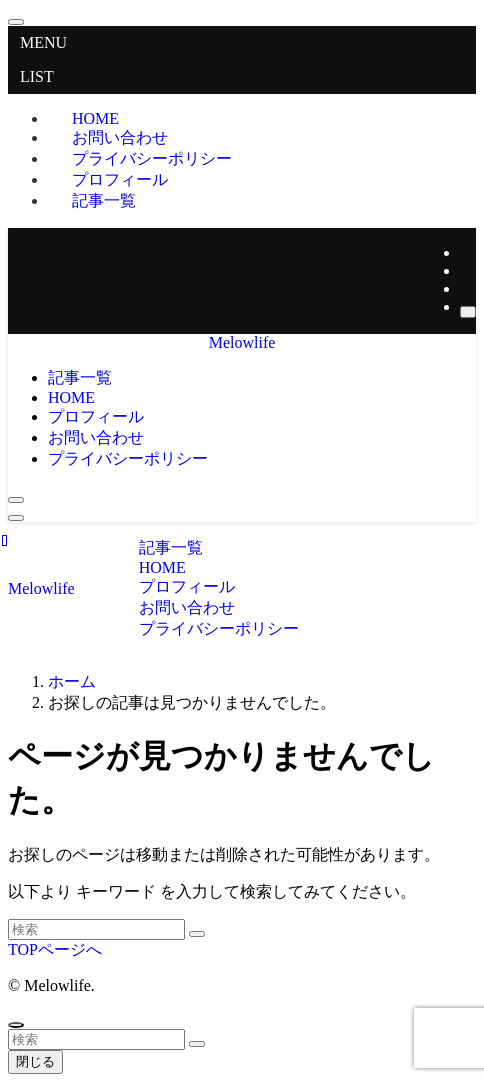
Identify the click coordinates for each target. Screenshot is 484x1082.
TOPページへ (55, 949)
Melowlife (242, 342)
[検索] (468, 312)
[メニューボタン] (16, 518)
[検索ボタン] (16, 500)
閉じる (35, 1061)
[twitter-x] (466, 252)
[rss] (466, 288)
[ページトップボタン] (16, 1025)
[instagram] (466, 270)
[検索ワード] (96, 929)
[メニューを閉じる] (16, 22)
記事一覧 (104, 200)
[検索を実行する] (197, 934)
